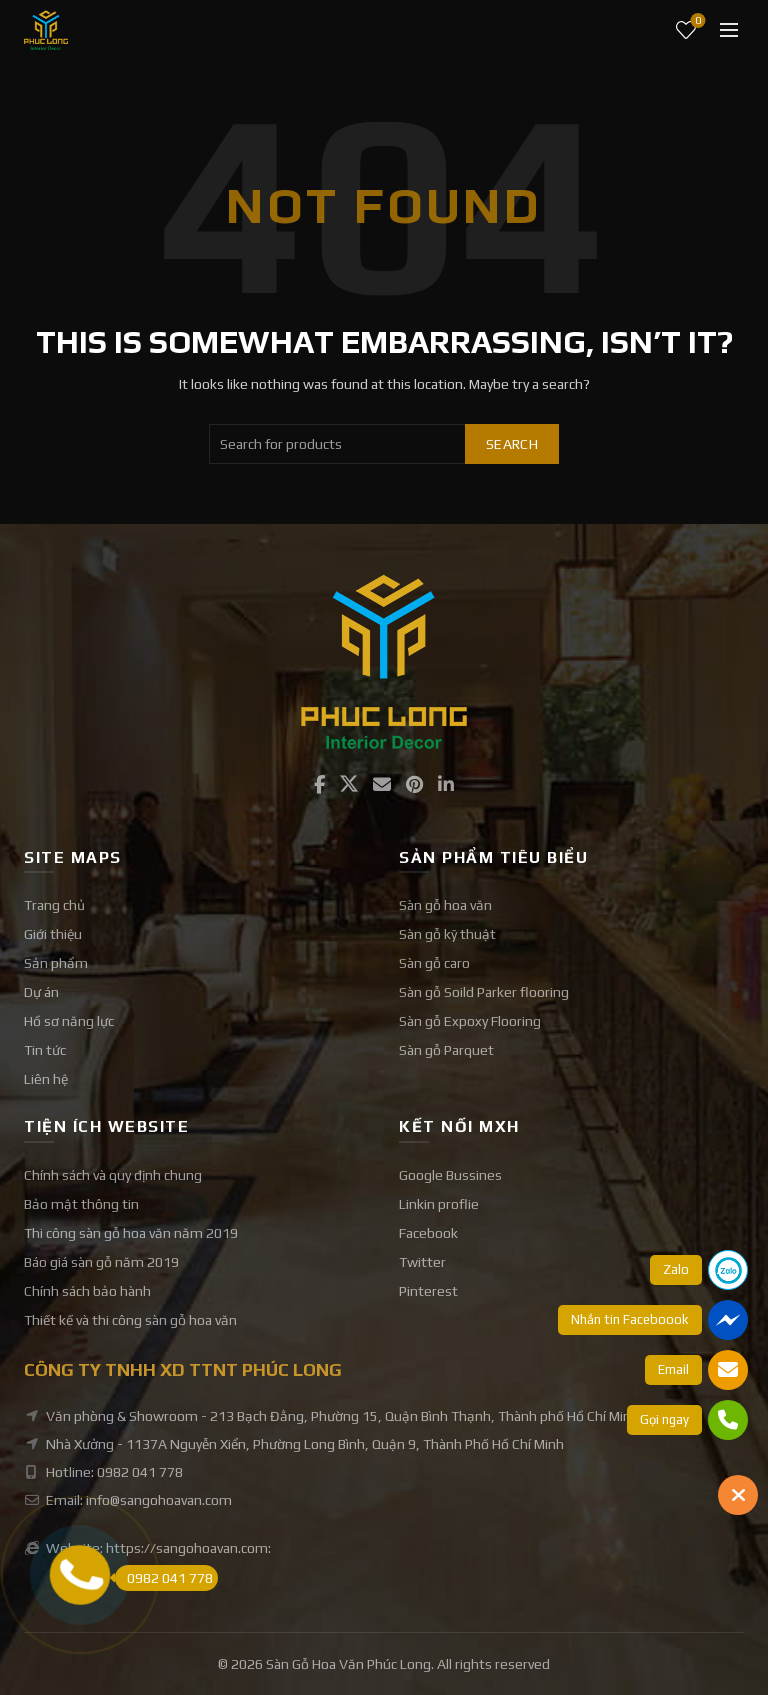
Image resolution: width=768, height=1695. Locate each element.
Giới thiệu (53, 934)
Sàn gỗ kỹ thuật (447, 934)
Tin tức (45, 1050)
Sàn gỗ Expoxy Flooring (470, 1021)
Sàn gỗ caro (434, 963)
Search (512, 444)
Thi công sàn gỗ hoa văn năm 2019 (131, 1233)
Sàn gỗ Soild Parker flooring (484, 992)
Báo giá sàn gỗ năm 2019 (101, 1262)
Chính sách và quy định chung (113, 1175)
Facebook (428, 1233)
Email (673, 1369)
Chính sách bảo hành (87, 1291)
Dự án (41, 992)
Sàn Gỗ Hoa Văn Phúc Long (348, 1664)
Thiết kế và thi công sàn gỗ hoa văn (130, 1320)
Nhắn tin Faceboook (630, 1319)
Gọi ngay (664, 1419)
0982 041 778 (164, 1578)
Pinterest (428, 1291)
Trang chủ (54, 905)
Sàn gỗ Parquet (446, 1050)
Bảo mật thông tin (81, 1204)
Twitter (422, 1262)
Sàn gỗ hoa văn (445, 905)
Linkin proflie (439, 1204)
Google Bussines (450, 1175)
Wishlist (696, 21)
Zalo (676, 1269)
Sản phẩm (56, 963)
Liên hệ (46, 1079)
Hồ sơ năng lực (69, 1021)
